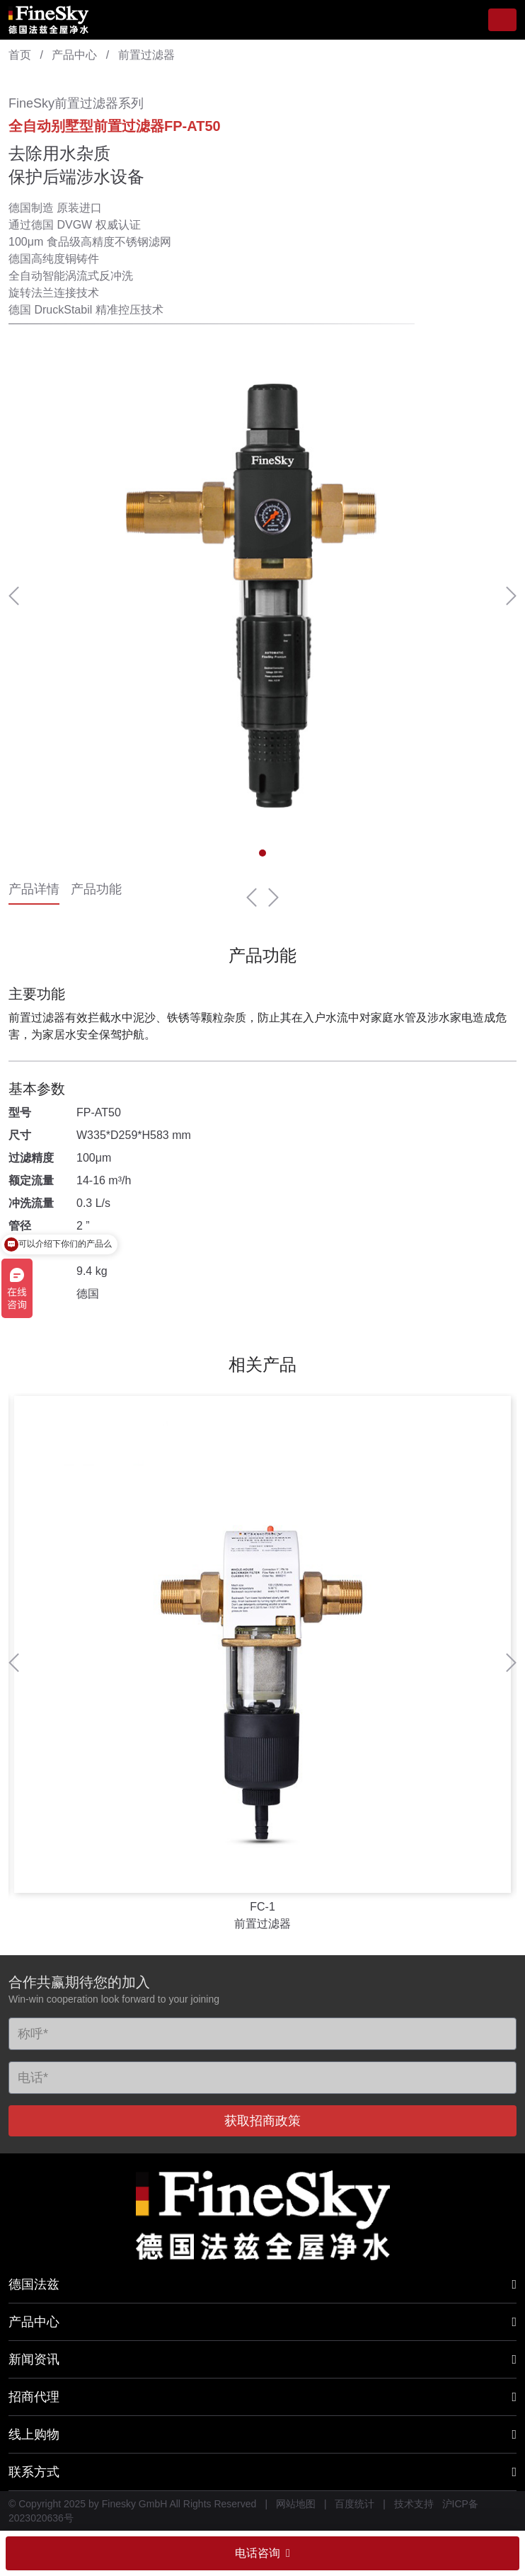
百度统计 (354, 2503)
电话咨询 (262, 2553)
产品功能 (96, 890)
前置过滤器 (146, 55)
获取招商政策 (262, 2121)
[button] (13, 596)
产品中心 (74, 55)
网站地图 (296, 2503)
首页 (19, 55)
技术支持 (414, 2503)
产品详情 (33, 890)
